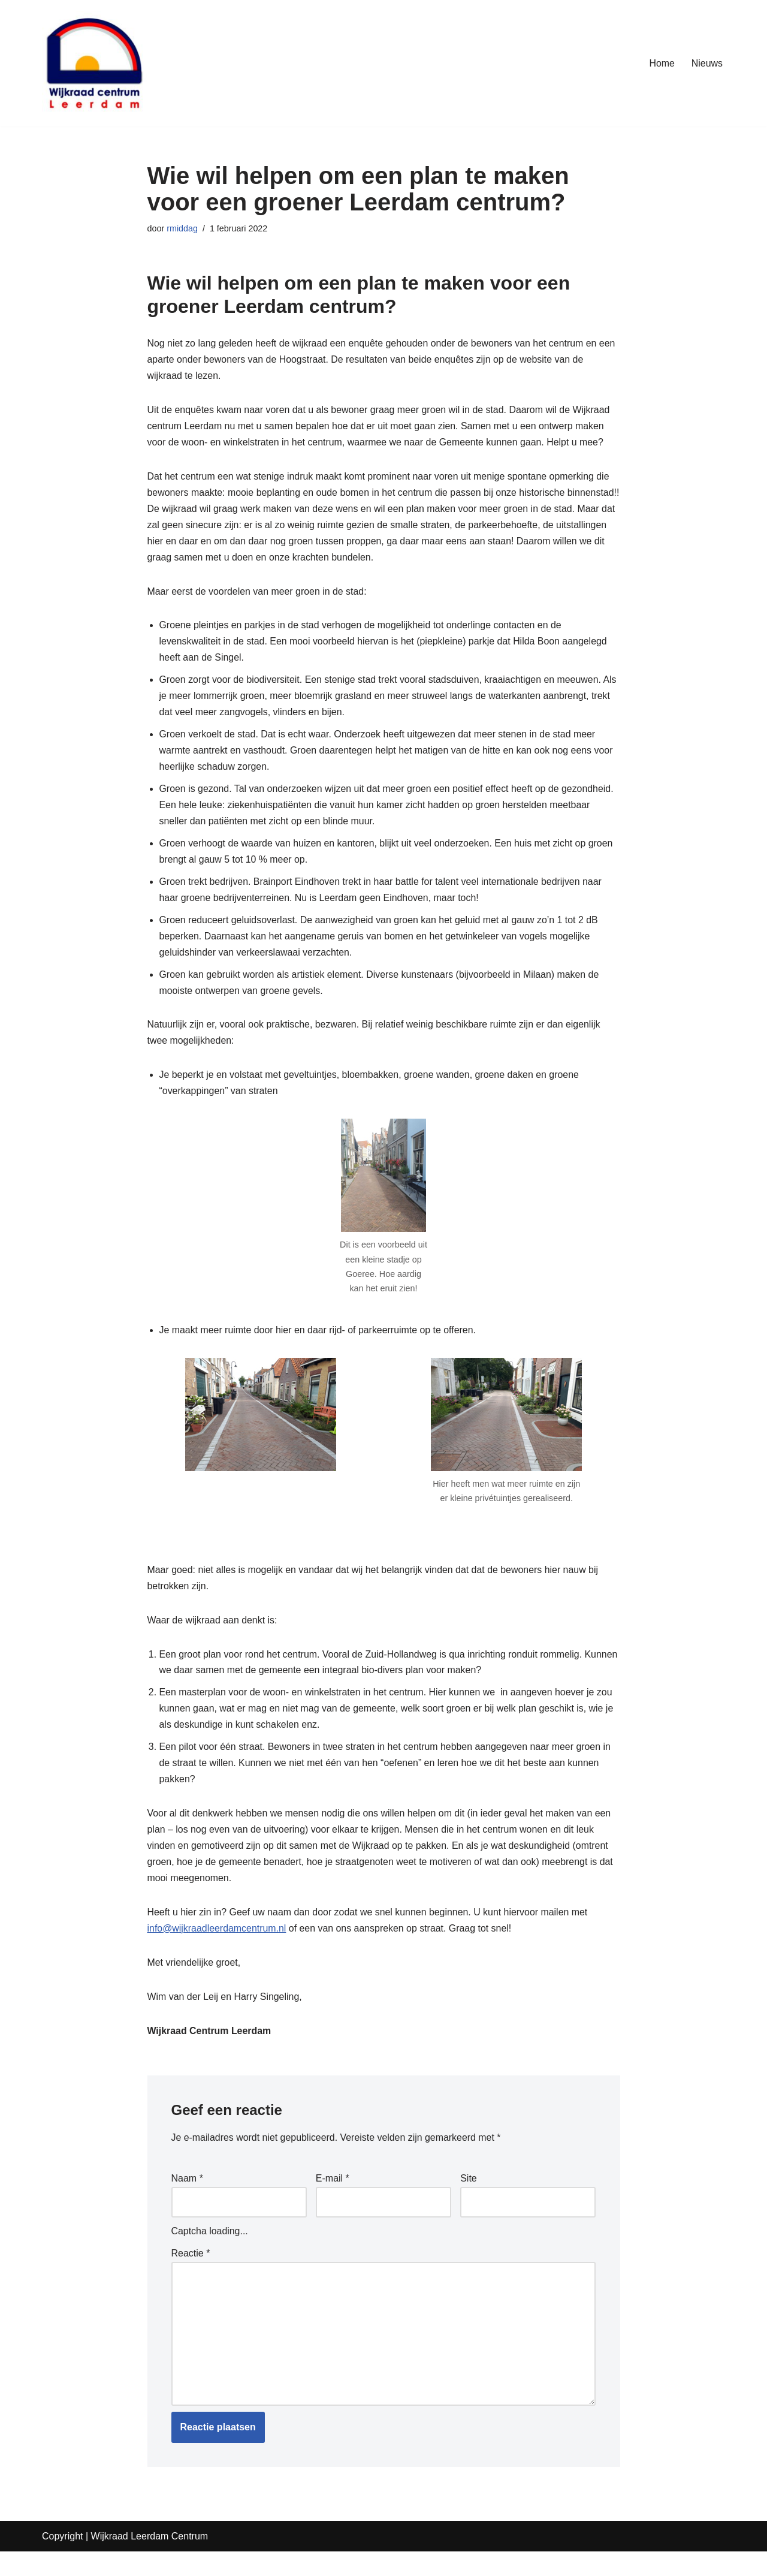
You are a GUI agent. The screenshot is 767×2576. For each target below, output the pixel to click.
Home (662, 63)
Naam (187, 2202)
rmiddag (182, 228)
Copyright (62, 2561)
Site (468, 2202)
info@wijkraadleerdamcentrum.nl (217, 1952)
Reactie (190, 2278)
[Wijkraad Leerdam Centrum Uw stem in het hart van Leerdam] (94, 63)
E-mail (332, 2202)
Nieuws (707, 63)
